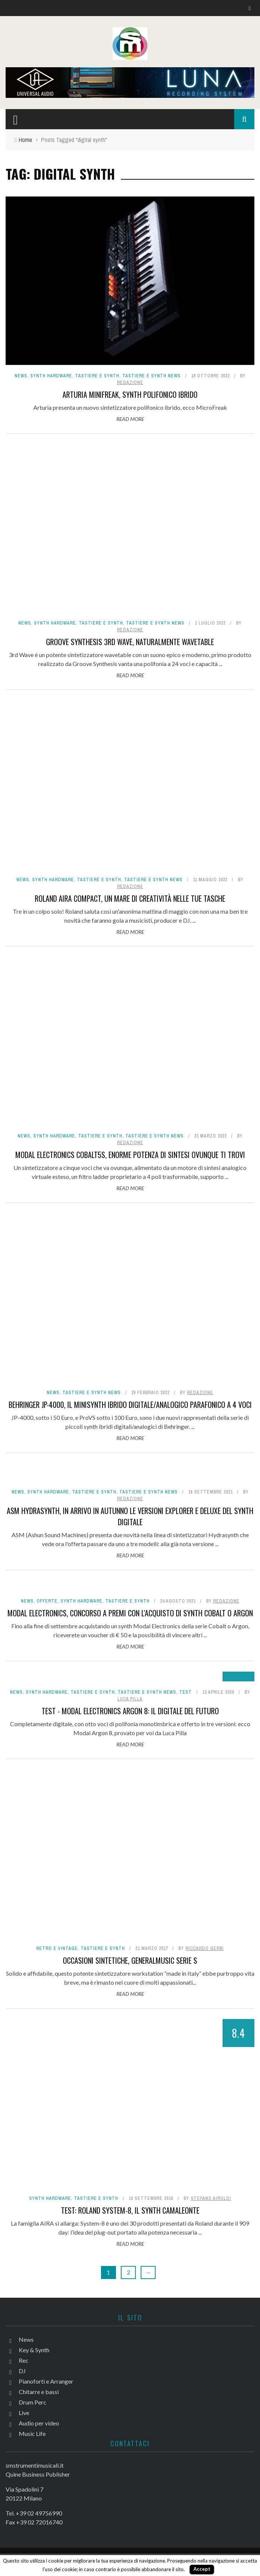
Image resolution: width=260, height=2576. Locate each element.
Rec (23, 2360)
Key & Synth (34, 2349)
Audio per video (39, 2423)
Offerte (47, 1601)
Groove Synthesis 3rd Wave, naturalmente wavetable (130, 641)
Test (185, 1692)
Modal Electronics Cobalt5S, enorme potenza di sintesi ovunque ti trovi (130, 1154)
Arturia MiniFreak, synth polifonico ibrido (130, 394)
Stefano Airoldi (211, 2198)
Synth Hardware (51, 376)
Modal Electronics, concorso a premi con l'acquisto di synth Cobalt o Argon (130, 1613)
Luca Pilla (130, 1699)
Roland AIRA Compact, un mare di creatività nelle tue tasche (130, 898)
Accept (201, 2569)
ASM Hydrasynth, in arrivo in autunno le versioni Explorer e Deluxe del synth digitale (130, 1516)
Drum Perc (32, 2402)
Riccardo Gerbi (205, 1948)
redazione (130, 383)
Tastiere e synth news (151, 376)
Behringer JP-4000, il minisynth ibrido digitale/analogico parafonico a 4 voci (130, 1404)
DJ (22, 2370)
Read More (130, 419)
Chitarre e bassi (39, 2391)
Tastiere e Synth (97, 376)
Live (24, 2412)
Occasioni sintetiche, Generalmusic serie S (130, 1960)
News (21, 376)
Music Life (32, 2433)
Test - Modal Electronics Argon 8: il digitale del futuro (130, 1710)
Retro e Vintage (57, 1948)
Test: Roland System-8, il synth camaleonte (130, 2210)
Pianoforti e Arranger (46, 2381)
